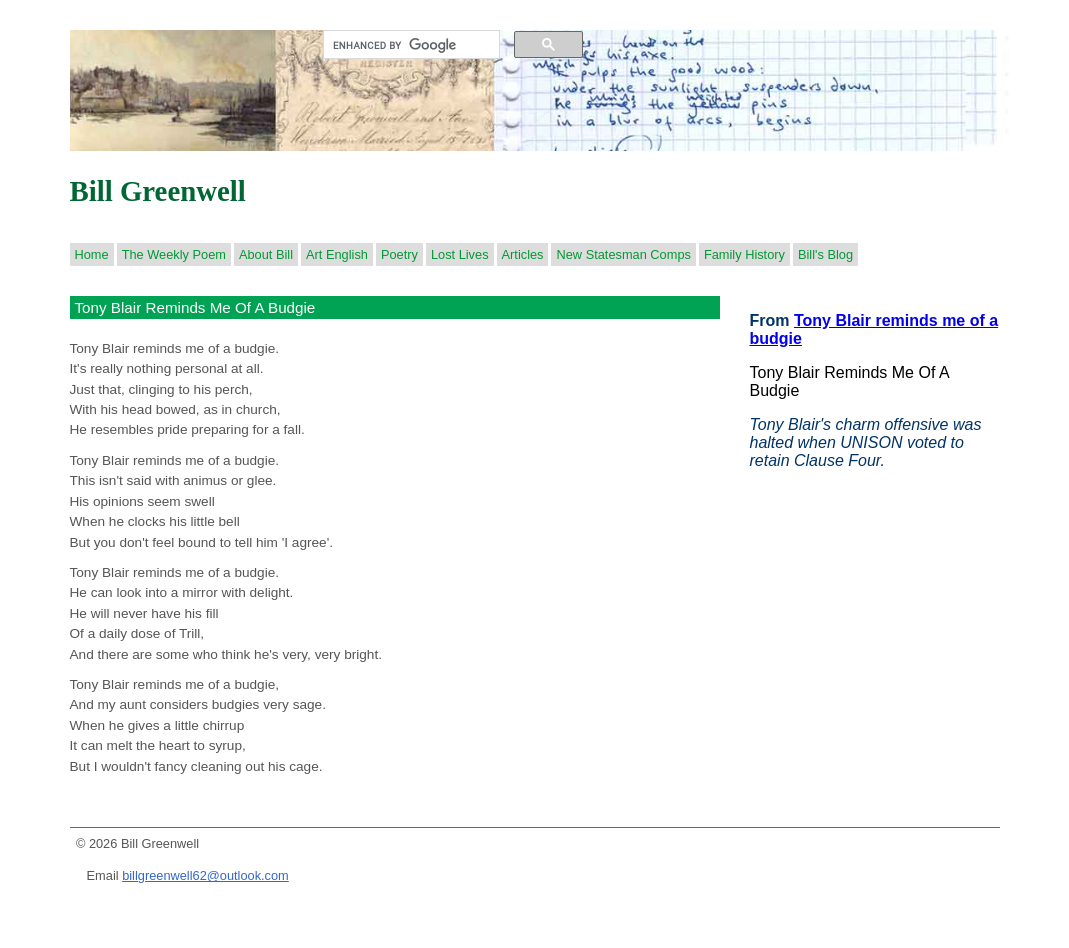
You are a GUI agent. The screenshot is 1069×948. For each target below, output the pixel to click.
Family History (744, 254)
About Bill (266, 254)
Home (92, 254)
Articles (523, 254)
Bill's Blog (825, 254)
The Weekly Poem (174, 254)
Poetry (399, 254)
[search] (409, 45)
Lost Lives (460, 254)
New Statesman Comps (623, 254)
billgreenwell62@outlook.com (205, 875)
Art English (337, 254)
